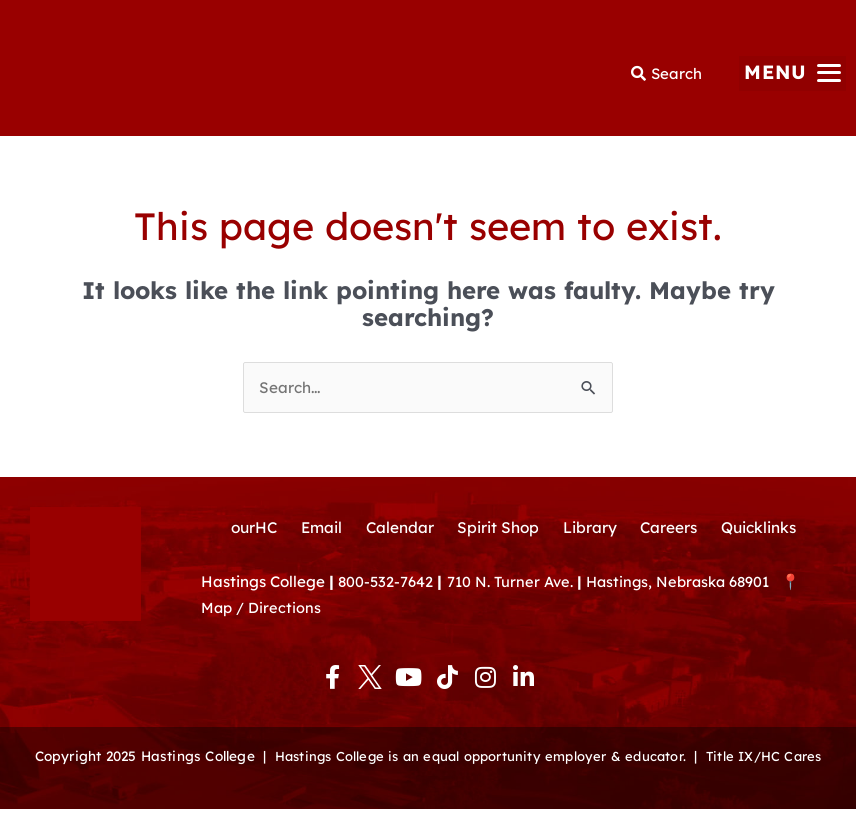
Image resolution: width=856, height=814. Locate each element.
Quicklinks (766, 531)
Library (591, 531)
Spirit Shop (498, 531)
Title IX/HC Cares (771, 760)
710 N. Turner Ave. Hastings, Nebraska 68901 (622, 586)
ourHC (246, 531)
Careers (672, 531)
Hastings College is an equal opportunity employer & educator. (477, 760)
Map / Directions (262, 613)
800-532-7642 (386, 586)
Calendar (397, 531)
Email (316, 531)
